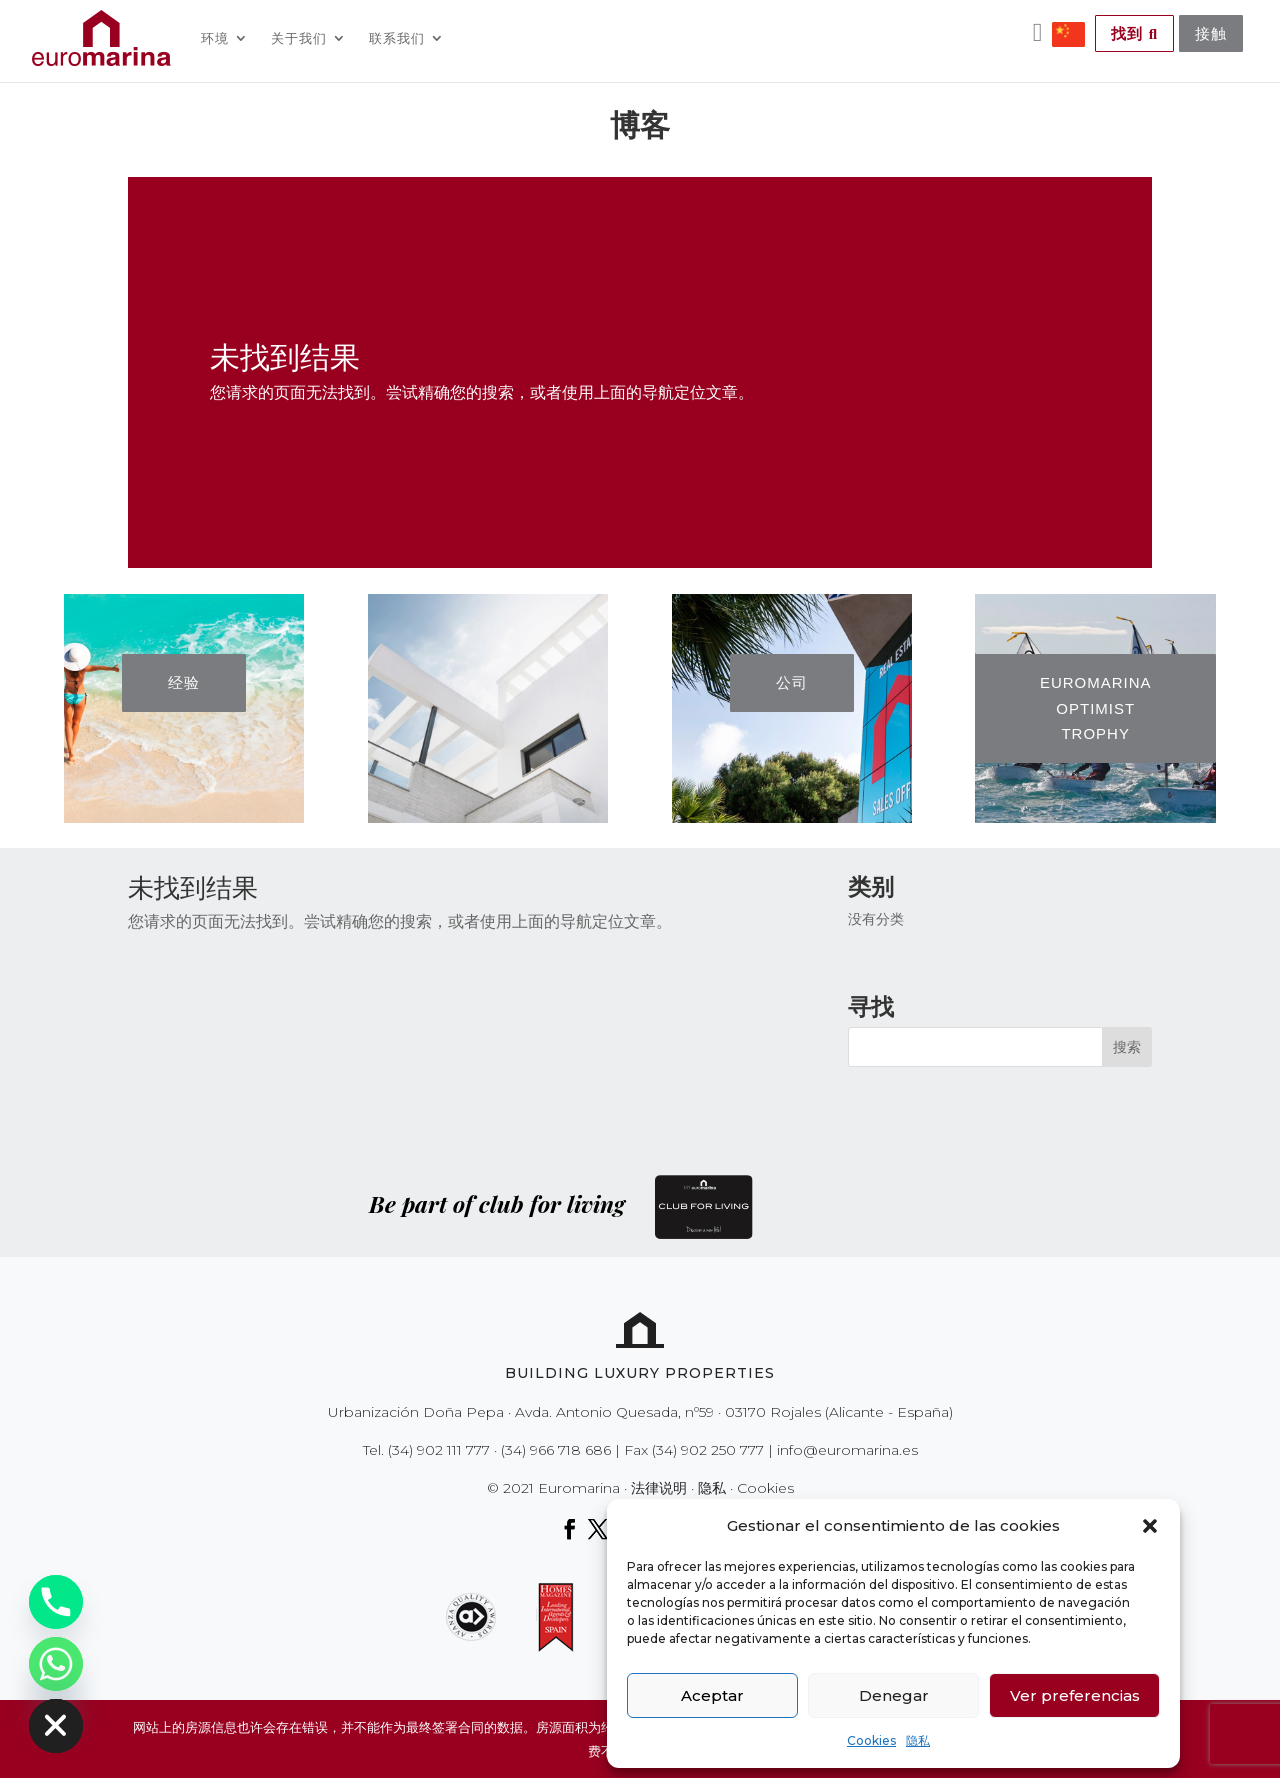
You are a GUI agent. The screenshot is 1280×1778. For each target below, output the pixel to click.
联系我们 (397, 38)
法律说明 (659, 1488)
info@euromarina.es (847, 1450)
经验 (184, 682)
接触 (1211, 33)
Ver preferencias (1075, 1695)
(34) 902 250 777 (708, 1450)
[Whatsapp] (56, 1664)
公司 (792, 682)
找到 (1134, 33)
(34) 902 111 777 (439, 1450)
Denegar (894, 1695)
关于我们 (299, 38)
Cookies (871, 1740)
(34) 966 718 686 (556, 1450)
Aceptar (712, 1695)
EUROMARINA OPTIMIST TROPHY (1096, 708)
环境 (215, 38)
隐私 (918, 1740)
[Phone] (56, 1602)
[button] (1150, 1526)
